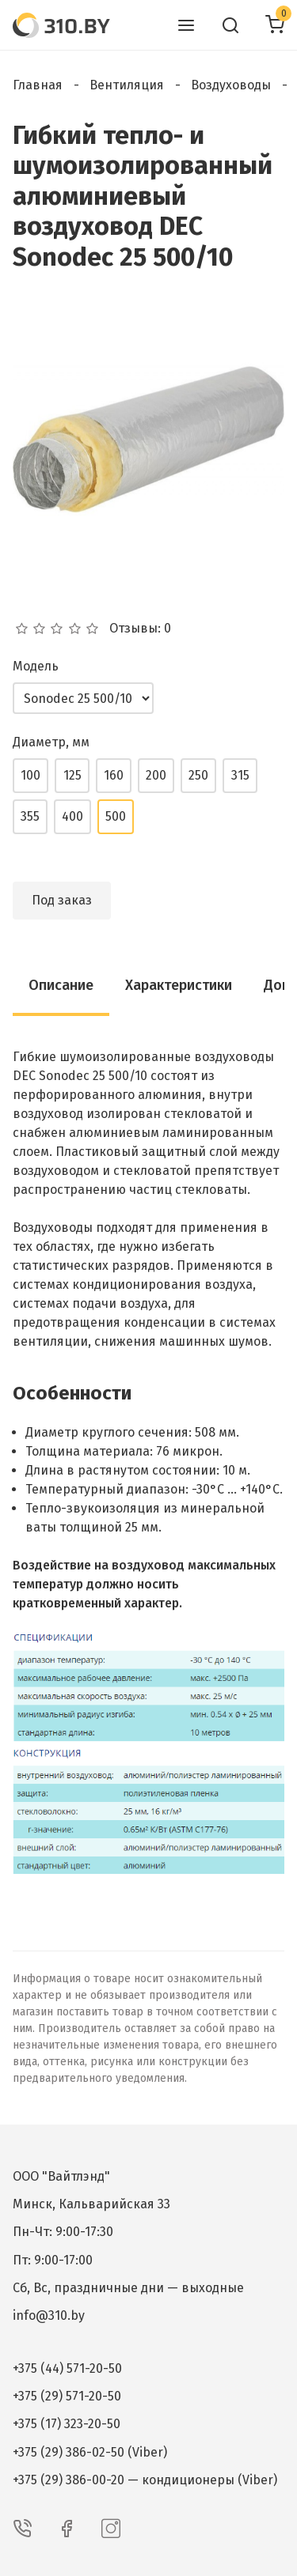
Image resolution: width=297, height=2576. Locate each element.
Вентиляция (126, 85)
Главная (38, 85)
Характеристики (178, 985)
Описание (61, 985)
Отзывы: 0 (140, 628)
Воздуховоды (231, 85)
